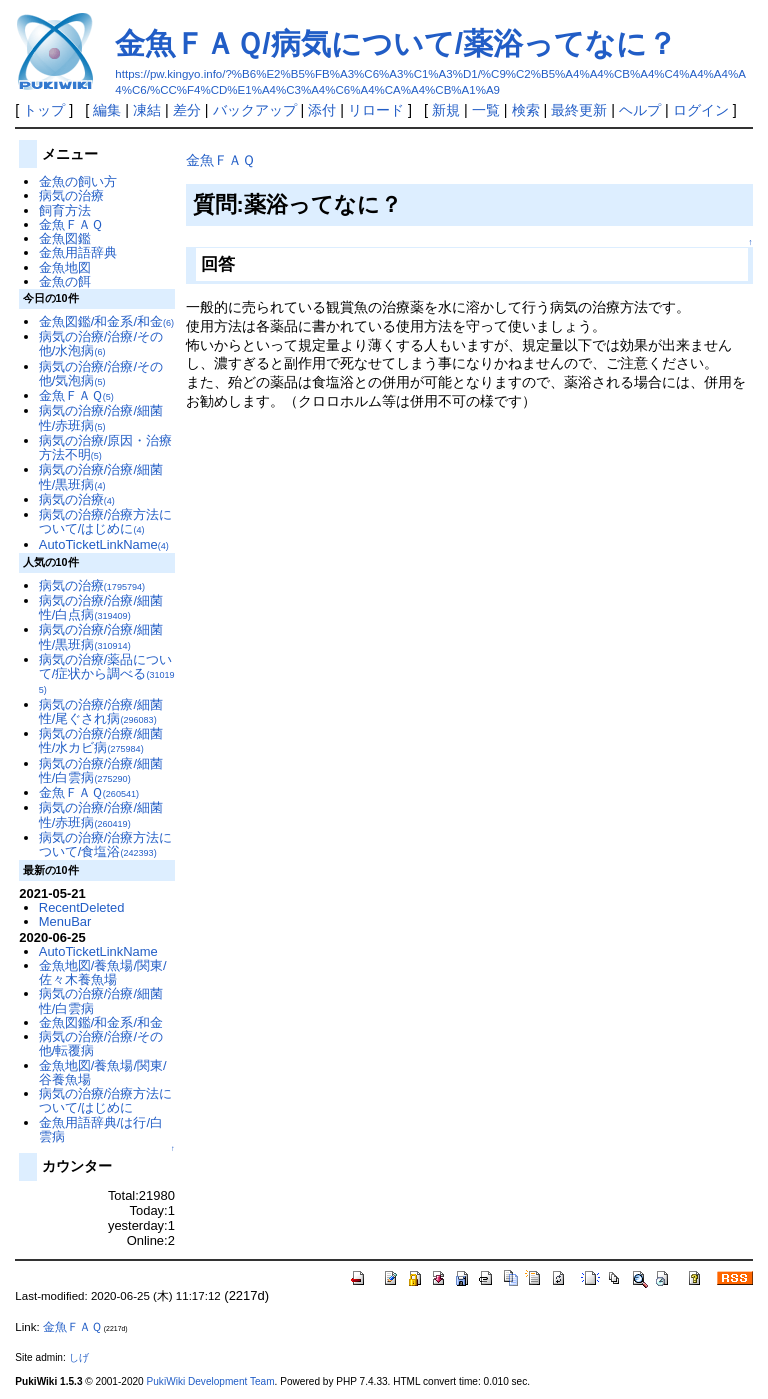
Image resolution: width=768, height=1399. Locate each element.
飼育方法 (65, 210)
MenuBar (65, 921)
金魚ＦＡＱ (220, 160)
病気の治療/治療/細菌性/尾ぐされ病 (101, 711)
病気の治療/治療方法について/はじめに (106, 521)
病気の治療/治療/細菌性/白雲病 (101, 770)
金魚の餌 (65, 281)
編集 (107, 110)
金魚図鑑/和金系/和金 (106, 321)
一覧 (486, 110)
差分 (187, 110)
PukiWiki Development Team (211, 1381)
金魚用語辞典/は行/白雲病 (101, 1129)
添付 (322, 110)
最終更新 (579, 110)
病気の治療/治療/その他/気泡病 (101, 373)
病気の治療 (71, 195)
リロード (376, 110)
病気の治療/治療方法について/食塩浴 (106, 844)
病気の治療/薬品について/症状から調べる (107, 674)
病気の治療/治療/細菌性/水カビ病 (101, 740)
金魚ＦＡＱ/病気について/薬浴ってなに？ (396, 43)
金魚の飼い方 (78, 181)
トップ (44, 110)
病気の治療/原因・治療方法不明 (106, 447)
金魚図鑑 (65, 238)
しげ (79, 1357)
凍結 (147, 110)
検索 (526, 110)
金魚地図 (65, 267)
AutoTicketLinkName (104, 544)
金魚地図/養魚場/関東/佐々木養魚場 (103, 972)
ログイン (701, 110)
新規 (446, 110)
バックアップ (255, 110)
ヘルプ (640, 110)
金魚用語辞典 (78, 252)
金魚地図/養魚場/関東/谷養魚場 (103, 1072)
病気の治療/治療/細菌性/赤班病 (101, 417)
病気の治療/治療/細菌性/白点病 (101, 607)
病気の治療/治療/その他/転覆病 (101, 1043)
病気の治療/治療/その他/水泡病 (101, 343)
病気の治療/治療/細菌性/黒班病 (101, 476)
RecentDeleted (82, 907)
